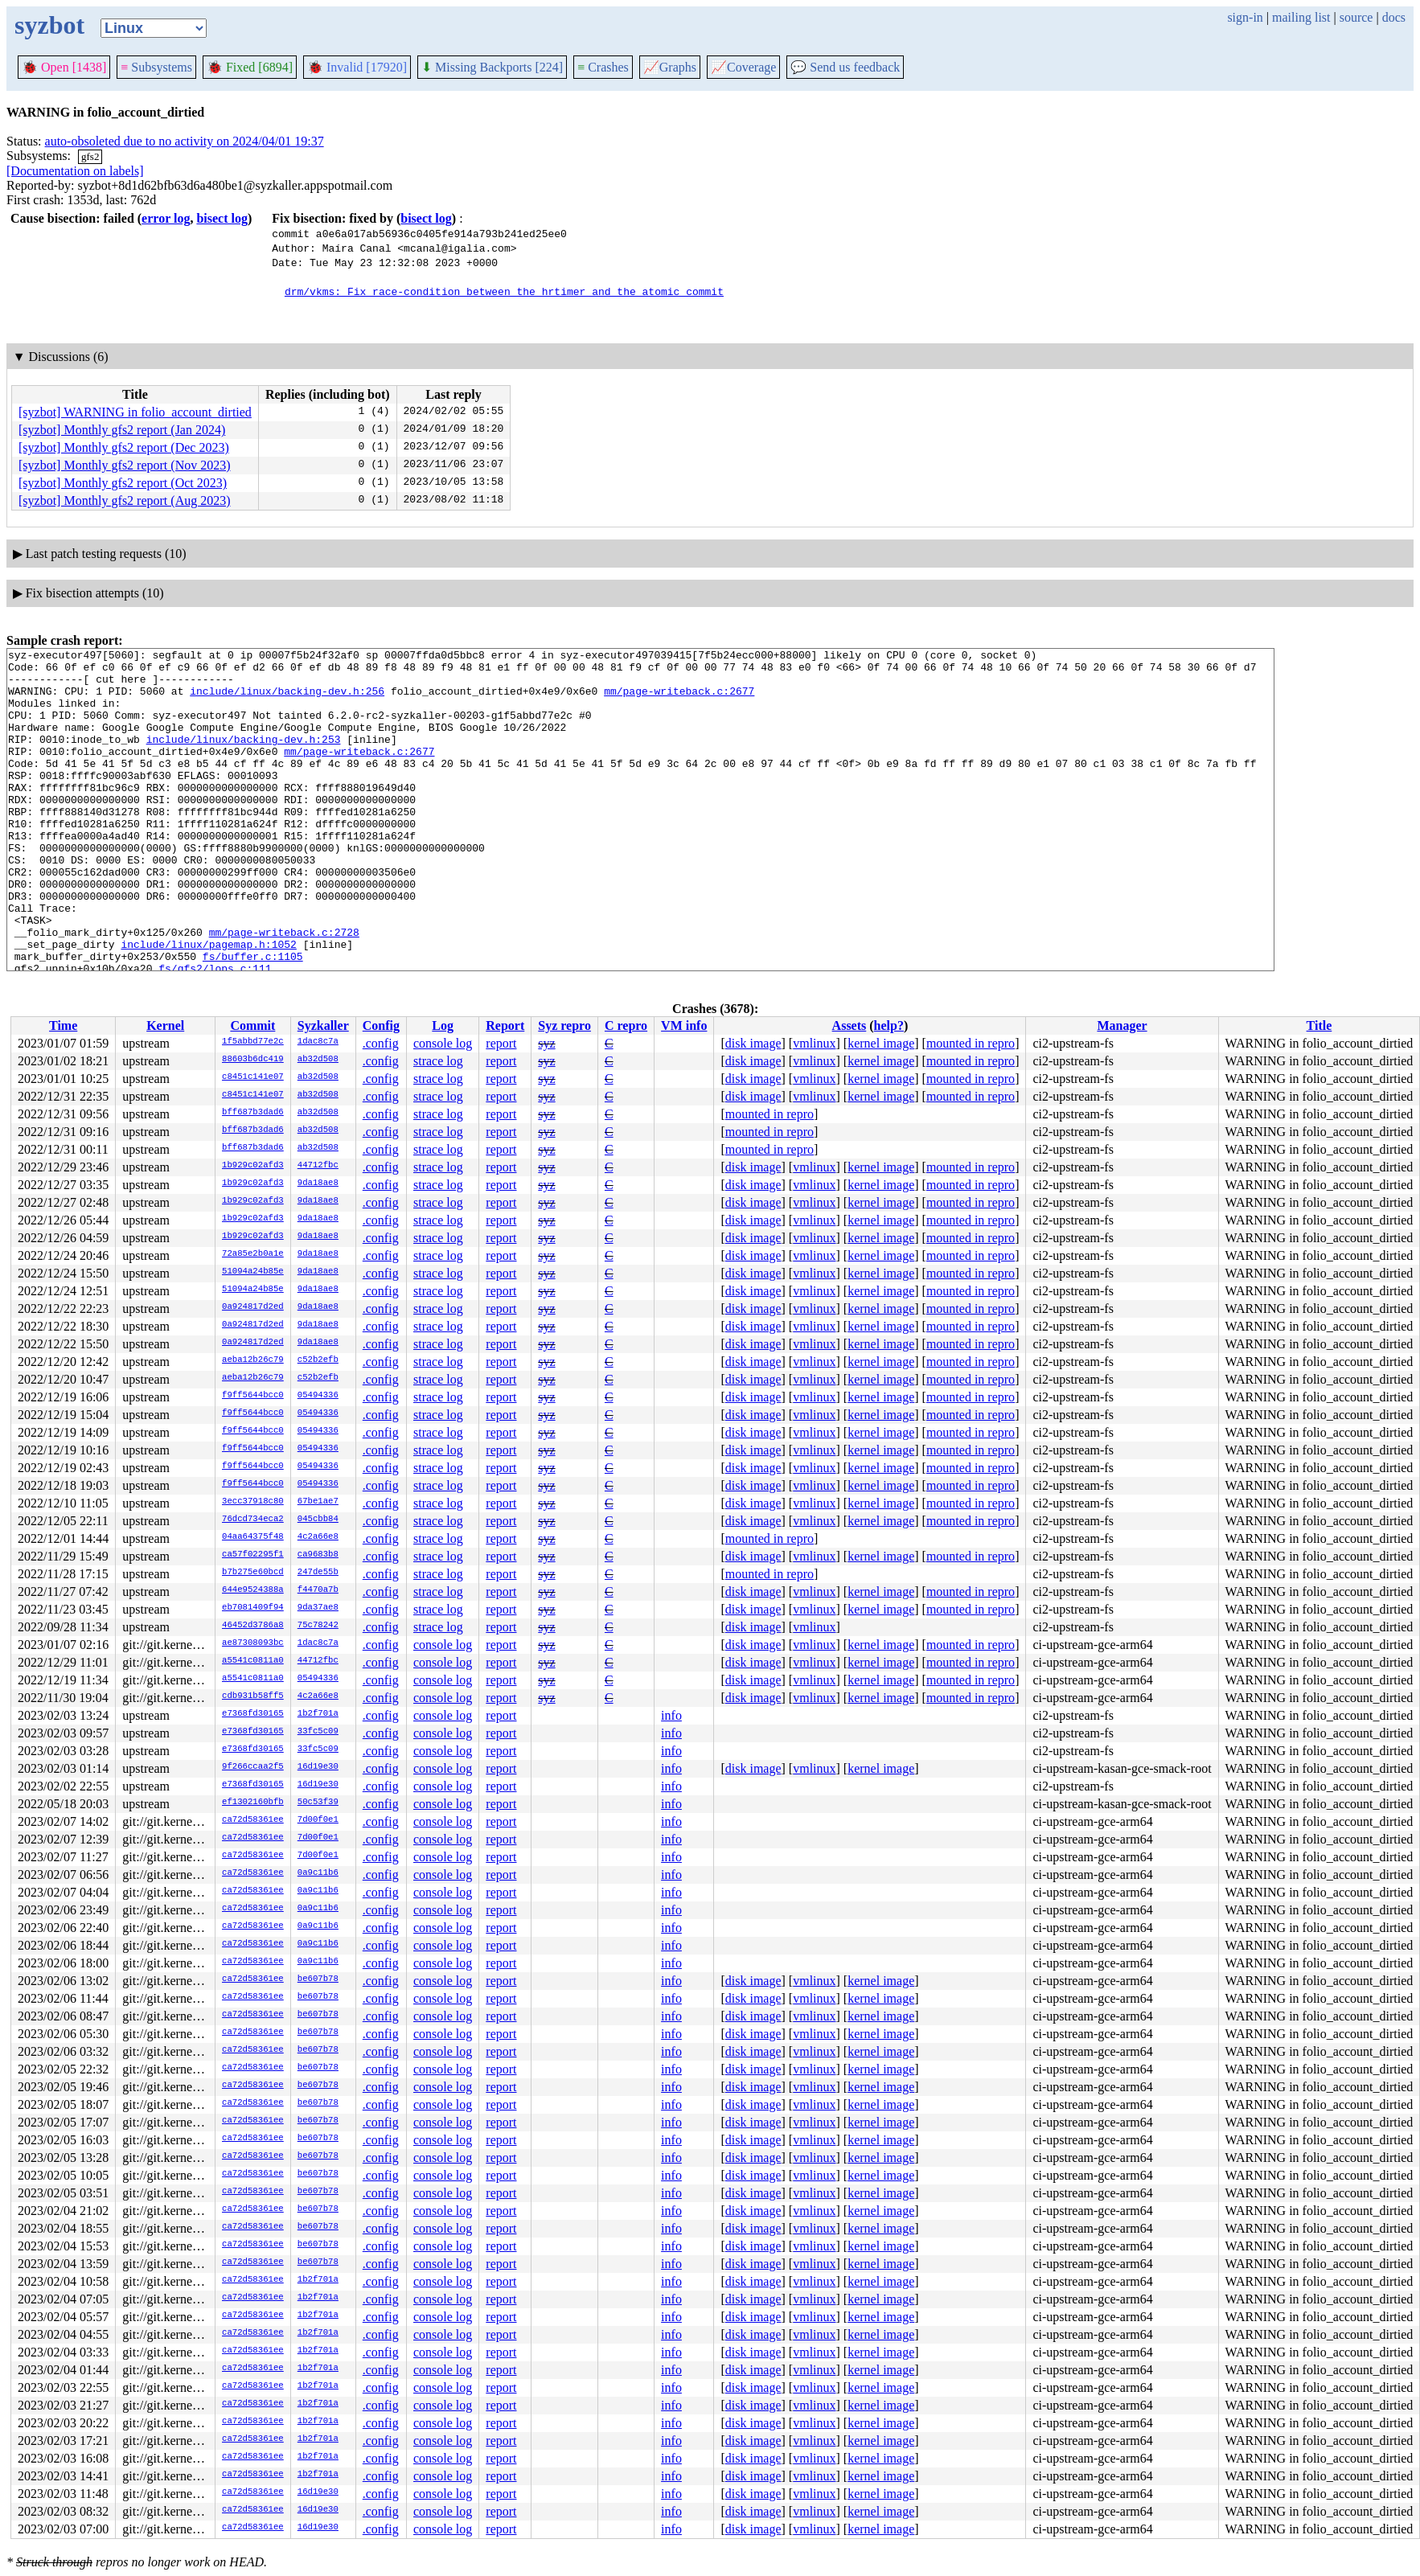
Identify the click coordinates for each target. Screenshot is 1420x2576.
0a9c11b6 (318, 1873)
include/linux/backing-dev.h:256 (287, 700)
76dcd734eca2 (253, 1519)
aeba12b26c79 (253, 1360)
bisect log (222, 218)
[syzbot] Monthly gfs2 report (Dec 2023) (123, 447)
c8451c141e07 (253, 1077)
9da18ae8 (318, 1183)
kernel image (880, 1043)
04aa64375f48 (253, 1537)
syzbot (49, 24)
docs (1394, 17)
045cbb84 (318, 1519)
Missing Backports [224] (492, 67)
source (1356, 17)
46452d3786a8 (253, 1625)
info (671, 1715)
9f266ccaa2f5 (253, 1767)
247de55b (318, 1572)
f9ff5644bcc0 (253, 1395)
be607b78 (318, 1979)
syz (546, 1043)
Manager (1122, 1025)
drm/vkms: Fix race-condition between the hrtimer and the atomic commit (504, 291)
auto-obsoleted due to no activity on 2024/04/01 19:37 (184, 141)
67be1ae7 (318, 1501)
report (501, 1043)
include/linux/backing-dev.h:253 (243, 758)
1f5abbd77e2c (253, 1042)
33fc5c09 (318, 1731)
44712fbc (318, 1165)
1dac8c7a (318, 1042)
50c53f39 (318, 1802)
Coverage (743, 67)
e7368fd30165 (253, 1714)
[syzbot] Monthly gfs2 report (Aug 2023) (124, 500)
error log (166, 218)
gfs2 (90, 156)
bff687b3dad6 (253, 1112)
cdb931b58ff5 (253, 1696)
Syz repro (564, 1025)
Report (505, 1025)
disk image (753, 1043)
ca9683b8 (318, 1555)
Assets (849, 1025)
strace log (438, 1061)
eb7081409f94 (253, 1608)
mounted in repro (970, 1043)
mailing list (1301, 17)
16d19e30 (318, 1767)
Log (442, 1025)
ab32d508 (318, 1059)
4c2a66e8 (318, 1537)
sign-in (1244, 17)
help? (889, 1025)
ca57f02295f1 (253, 1555)
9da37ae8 (318, 1608)
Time (63, 1025)
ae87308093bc (253, 1643)
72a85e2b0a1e (253, 1254)
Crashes (603, 67)
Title (1319, 1025)
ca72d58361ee (253, 1820)
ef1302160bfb (253, 1802)
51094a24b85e (253, 1272)
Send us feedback (845, 67)
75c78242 (318, 1625)
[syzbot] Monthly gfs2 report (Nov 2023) (124, 465)
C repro (626, 1025)
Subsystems (156, 67)
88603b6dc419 (253, 1059)
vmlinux (814, 1043)
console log (442, 1043)
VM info (684, 1025)
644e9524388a (253, 1590)
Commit (252, 1025)
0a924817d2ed (253, 1307)
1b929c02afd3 (253, 1165)
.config (381, 1043)
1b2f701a (318, 1714)
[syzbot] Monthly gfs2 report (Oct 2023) (122, 483)
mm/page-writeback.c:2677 (679, 700)
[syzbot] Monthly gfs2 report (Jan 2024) (121, 430)
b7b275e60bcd (253, 1572)
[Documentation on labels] (75, 171)
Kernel (165, 1025)
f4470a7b (318, 1590)
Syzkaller (323, 1025)
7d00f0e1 (318, 1820)
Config (381, 1025)
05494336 (318, 1395)
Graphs (669, 67)
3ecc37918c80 (253, 1501)
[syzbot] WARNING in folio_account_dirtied (135, 412)
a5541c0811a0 (253, 1661)
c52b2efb (318, 1360)
